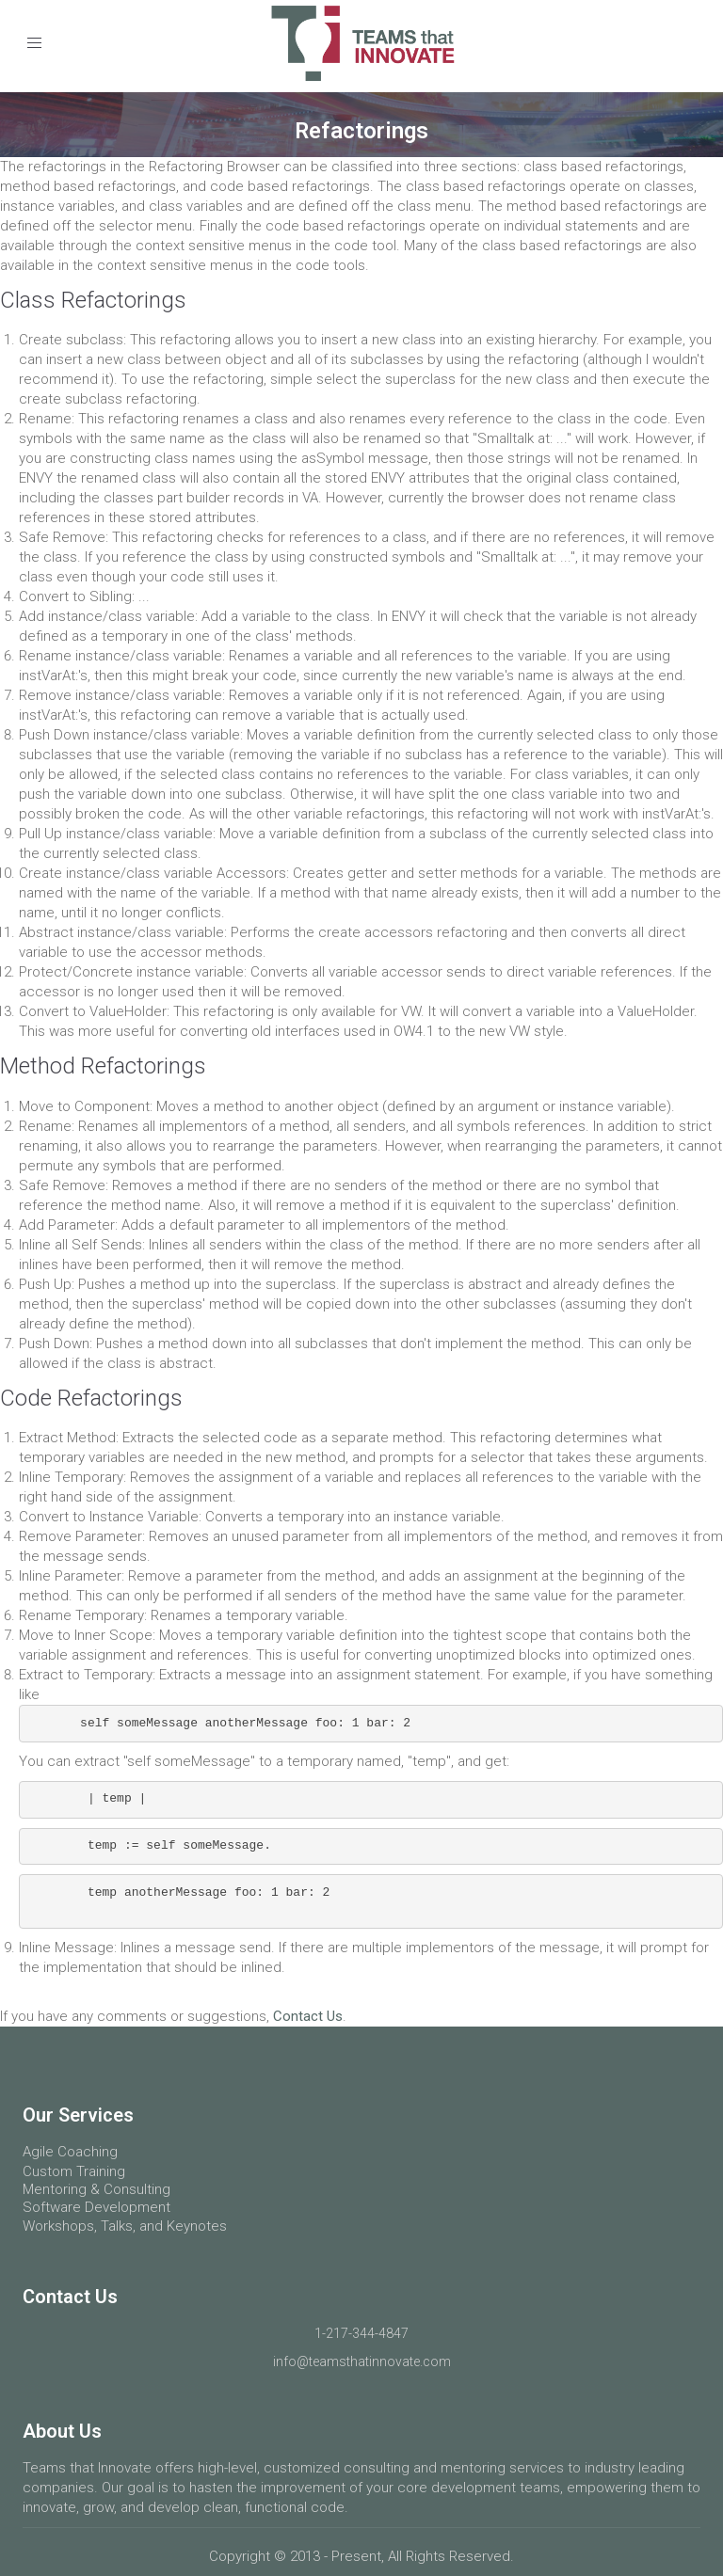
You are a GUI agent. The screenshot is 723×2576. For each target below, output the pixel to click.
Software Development (96, 2207)
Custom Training (74, 2171)
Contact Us (308, 2016)
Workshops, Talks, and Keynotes (125, 2226)
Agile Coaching (70, 2151)
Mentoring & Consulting (96, 2189)
